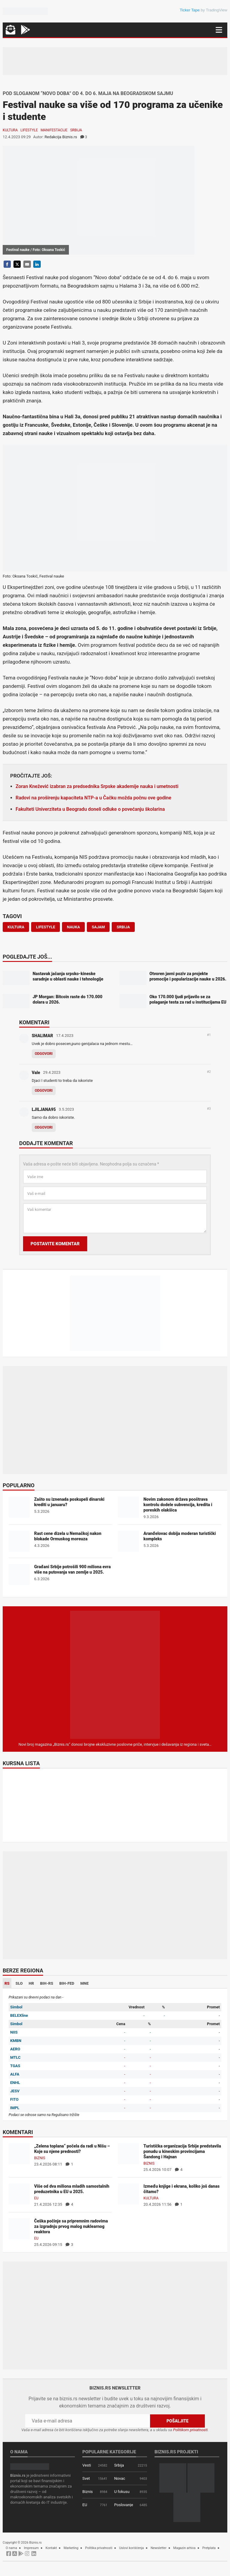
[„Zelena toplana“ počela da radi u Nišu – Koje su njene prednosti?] (19, 2153)
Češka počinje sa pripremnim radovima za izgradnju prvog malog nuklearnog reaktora (71, 2226)
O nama (11, 2548)
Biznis (39, 2158)
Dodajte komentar (46, 1143)
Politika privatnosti (98, 2548)
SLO (19, 1983)
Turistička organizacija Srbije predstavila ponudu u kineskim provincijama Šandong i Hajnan (182, 2151)
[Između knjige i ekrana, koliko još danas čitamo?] (128, 2194)
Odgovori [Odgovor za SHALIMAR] (44, 1054)
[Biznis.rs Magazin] (115, 1674)
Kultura (10, 130)
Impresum (31, 2548)
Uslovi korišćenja (131, 2548)
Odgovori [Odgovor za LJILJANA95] (44, 1127)
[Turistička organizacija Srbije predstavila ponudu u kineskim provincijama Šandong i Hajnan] (128, 2153)
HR (31, 1983)
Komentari (34, 1022)
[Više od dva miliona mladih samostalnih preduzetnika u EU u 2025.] (19, 2194)
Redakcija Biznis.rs (61, 137)
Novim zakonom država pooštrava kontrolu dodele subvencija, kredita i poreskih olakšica (177, 1504)
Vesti (86, 2465)
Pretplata (209, 2548)
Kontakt (51, 2548)
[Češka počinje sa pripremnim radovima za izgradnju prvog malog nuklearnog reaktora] (19, 2228)
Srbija (76, 130)
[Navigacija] (219, 29)
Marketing (71, 2548)
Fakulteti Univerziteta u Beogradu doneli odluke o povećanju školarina (90, 809)
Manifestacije (53, 130)
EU (36, 2198)
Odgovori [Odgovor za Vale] (44, 1090)
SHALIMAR (42, 1035)
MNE (84, 1983)
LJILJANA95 (44, 1109)
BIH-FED (66, 1983)
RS (7, 1983)
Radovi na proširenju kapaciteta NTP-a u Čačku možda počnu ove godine (93, 798)
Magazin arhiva (184, 2548)
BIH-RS (46, 1983)
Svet (86, 2478)
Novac (119, 2478)
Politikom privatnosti (190, 2430)
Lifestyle (29, 130)
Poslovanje (123, 2505)
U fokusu (121, 2492)
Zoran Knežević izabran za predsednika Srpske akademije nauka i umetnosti (97, 786)
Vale (36, 1072)
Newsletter (159, 2548)
